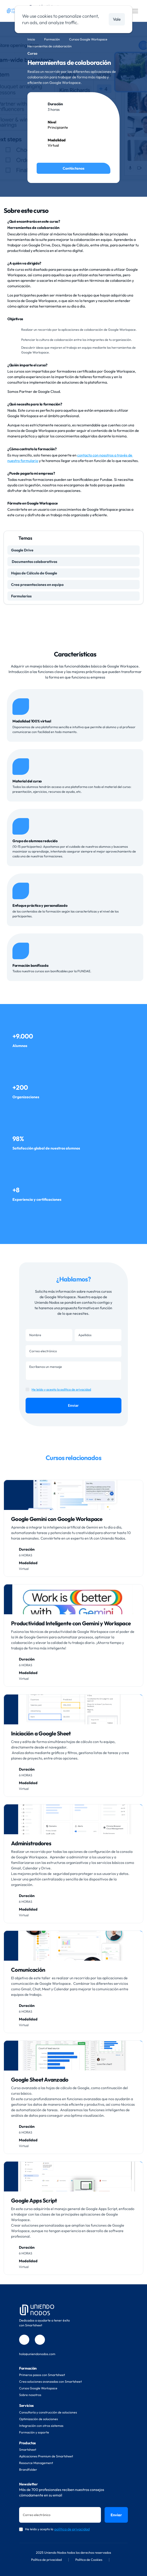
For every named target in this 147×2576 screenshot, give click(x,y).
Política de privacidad (46, 2560)
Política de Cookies (88, 2560)
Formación (52, 39)
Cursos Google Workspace (88, 39)
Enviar (116, 2515)
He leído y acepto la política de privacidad (61, 1389)
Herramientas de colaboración (49, 46)
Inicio (31, 39)
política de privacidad (72, 2529)
